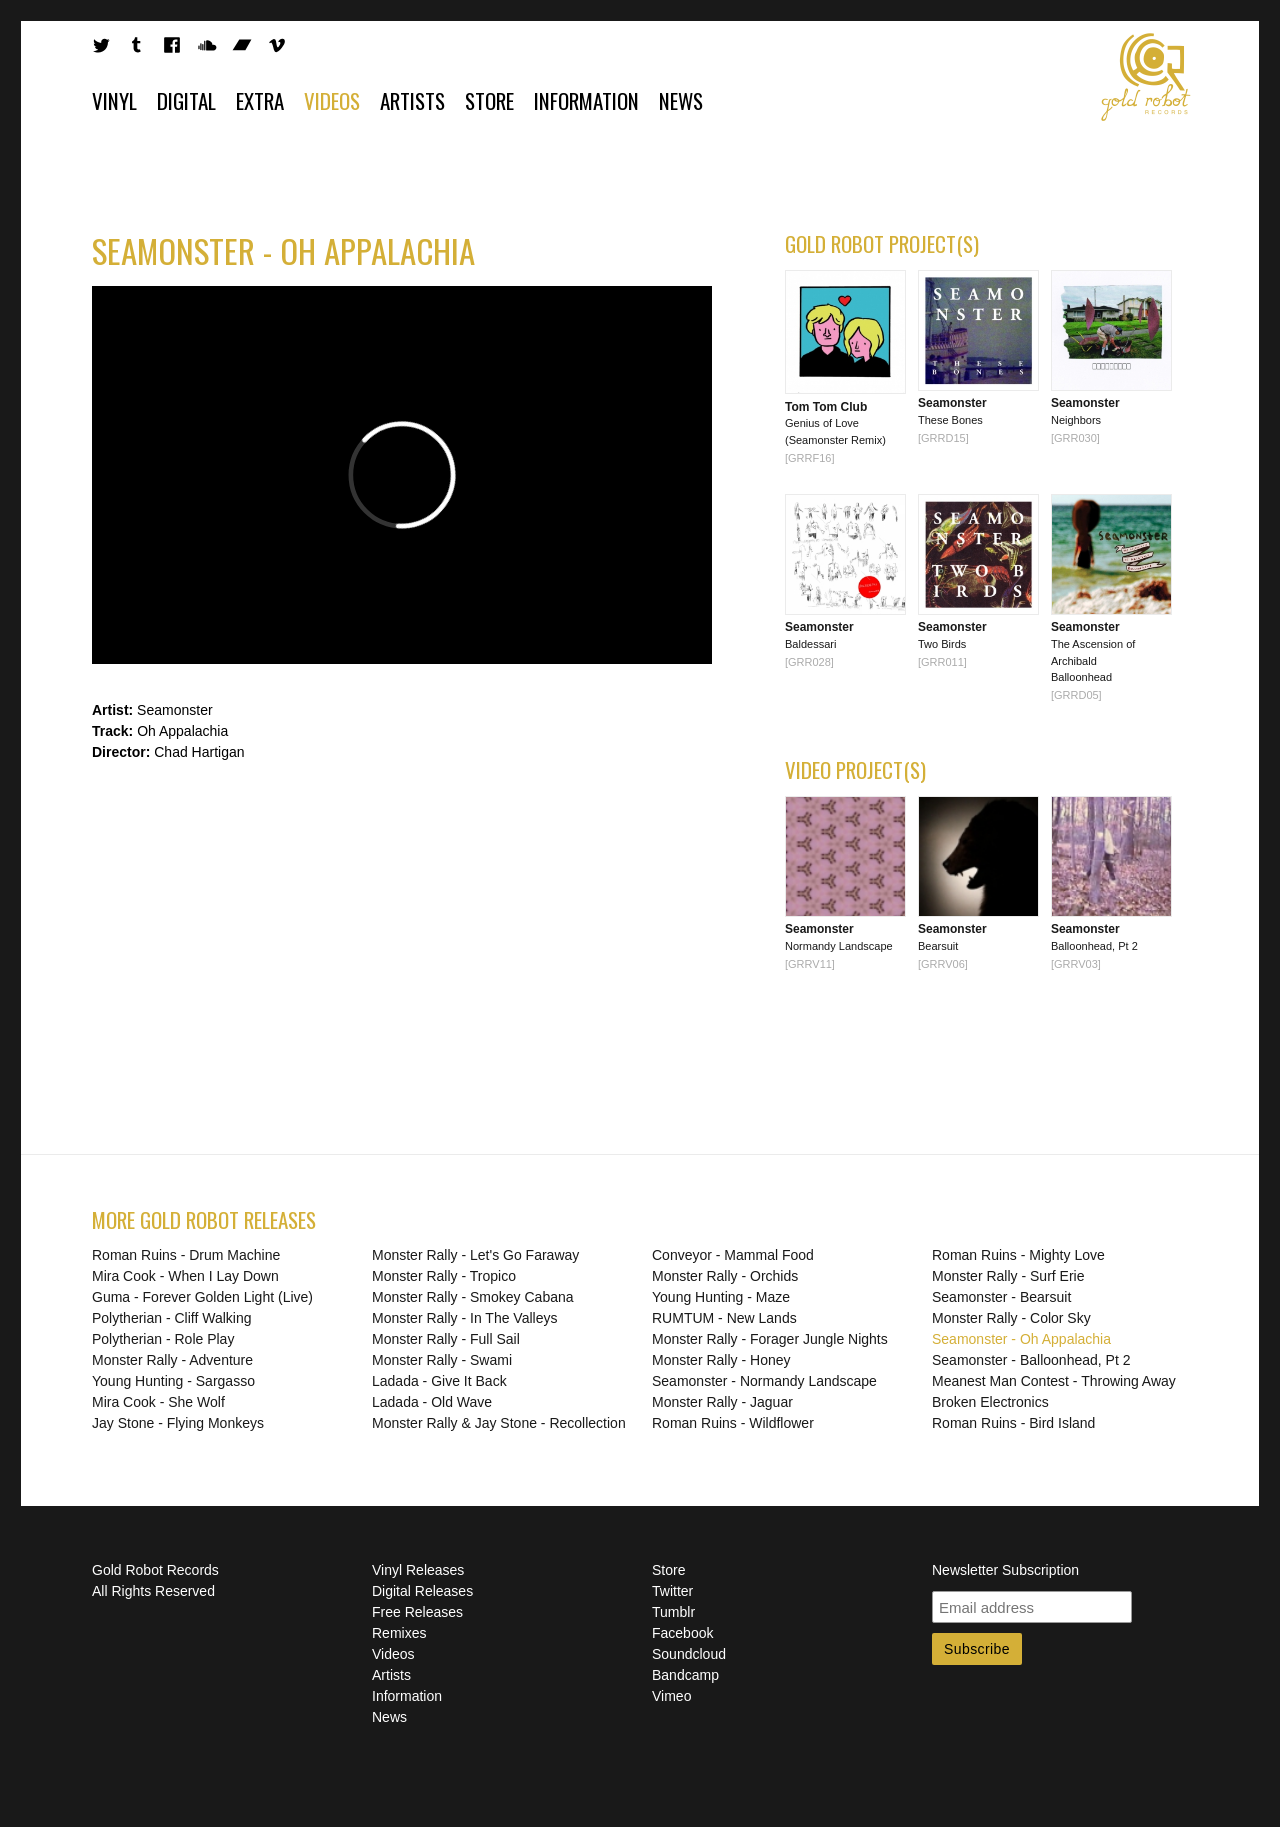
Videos (332, 100)
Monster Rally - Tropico (444, 1276)
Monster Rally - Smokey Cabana (473, 1297)
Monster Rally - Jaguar (722, 1402)
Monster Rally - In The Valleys (464, 1318)
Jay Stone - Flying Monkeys (178, 1423)
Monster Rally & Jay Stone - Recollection (499, 1423)
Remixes (399, 1633)
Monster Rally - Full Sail (446, 1339)
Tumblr (673, 1612)
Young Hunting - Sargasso (173, 1381)
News (681, 100)
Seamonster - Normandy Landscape (764, 1381)
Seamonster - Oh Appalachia (1021, 1339)
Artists (412, 100)
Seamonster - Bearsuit (1001, 1297)
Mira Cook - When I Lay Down (185, 1276)
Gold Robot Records (1146, 77)
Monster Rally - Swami (442, 1360)
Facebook (682, 1633)
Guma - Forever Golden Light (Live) (202, 1297)
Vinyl (114, 100)
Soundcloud (689, 1654)
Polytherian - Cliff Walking (172, 1318)
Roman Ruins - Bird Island (1013, 1423)
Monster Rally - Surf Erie (1008, 1276)
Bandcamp (685, 1675)
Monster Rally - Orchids (725, 1276)
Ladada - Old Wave (432, 1402)
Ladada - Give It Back (439, 1381)
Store (489, 100)
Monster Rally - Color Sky (1011, 1318)
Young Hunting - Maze (721, 1297)
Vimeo (671, 1696)
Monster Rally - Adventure (172, 1360)
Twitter (672, 1591)
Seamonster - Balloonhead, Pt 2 (1031, 1360)
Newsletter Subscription (1005, 1570)
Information (586, 100)
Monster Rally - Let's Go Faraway (475, 1255)
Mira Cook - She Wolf (158, 1402)
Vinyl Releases (418, 1570)
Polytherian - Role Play (163, 1339)
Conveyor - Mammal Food (733, 1255)
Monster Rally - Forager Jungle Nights (770, 1339)
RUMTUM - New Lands (724, 1318)
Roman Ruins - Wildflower (733, 1423)
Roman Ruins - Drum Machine (186, 1255)
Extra (260, 100)
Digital (186, 100)
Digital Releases (422, 1591)
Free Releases (417, 1612)
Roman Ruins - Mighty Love (1018, 1255)
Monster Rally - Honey (721, 1360)
